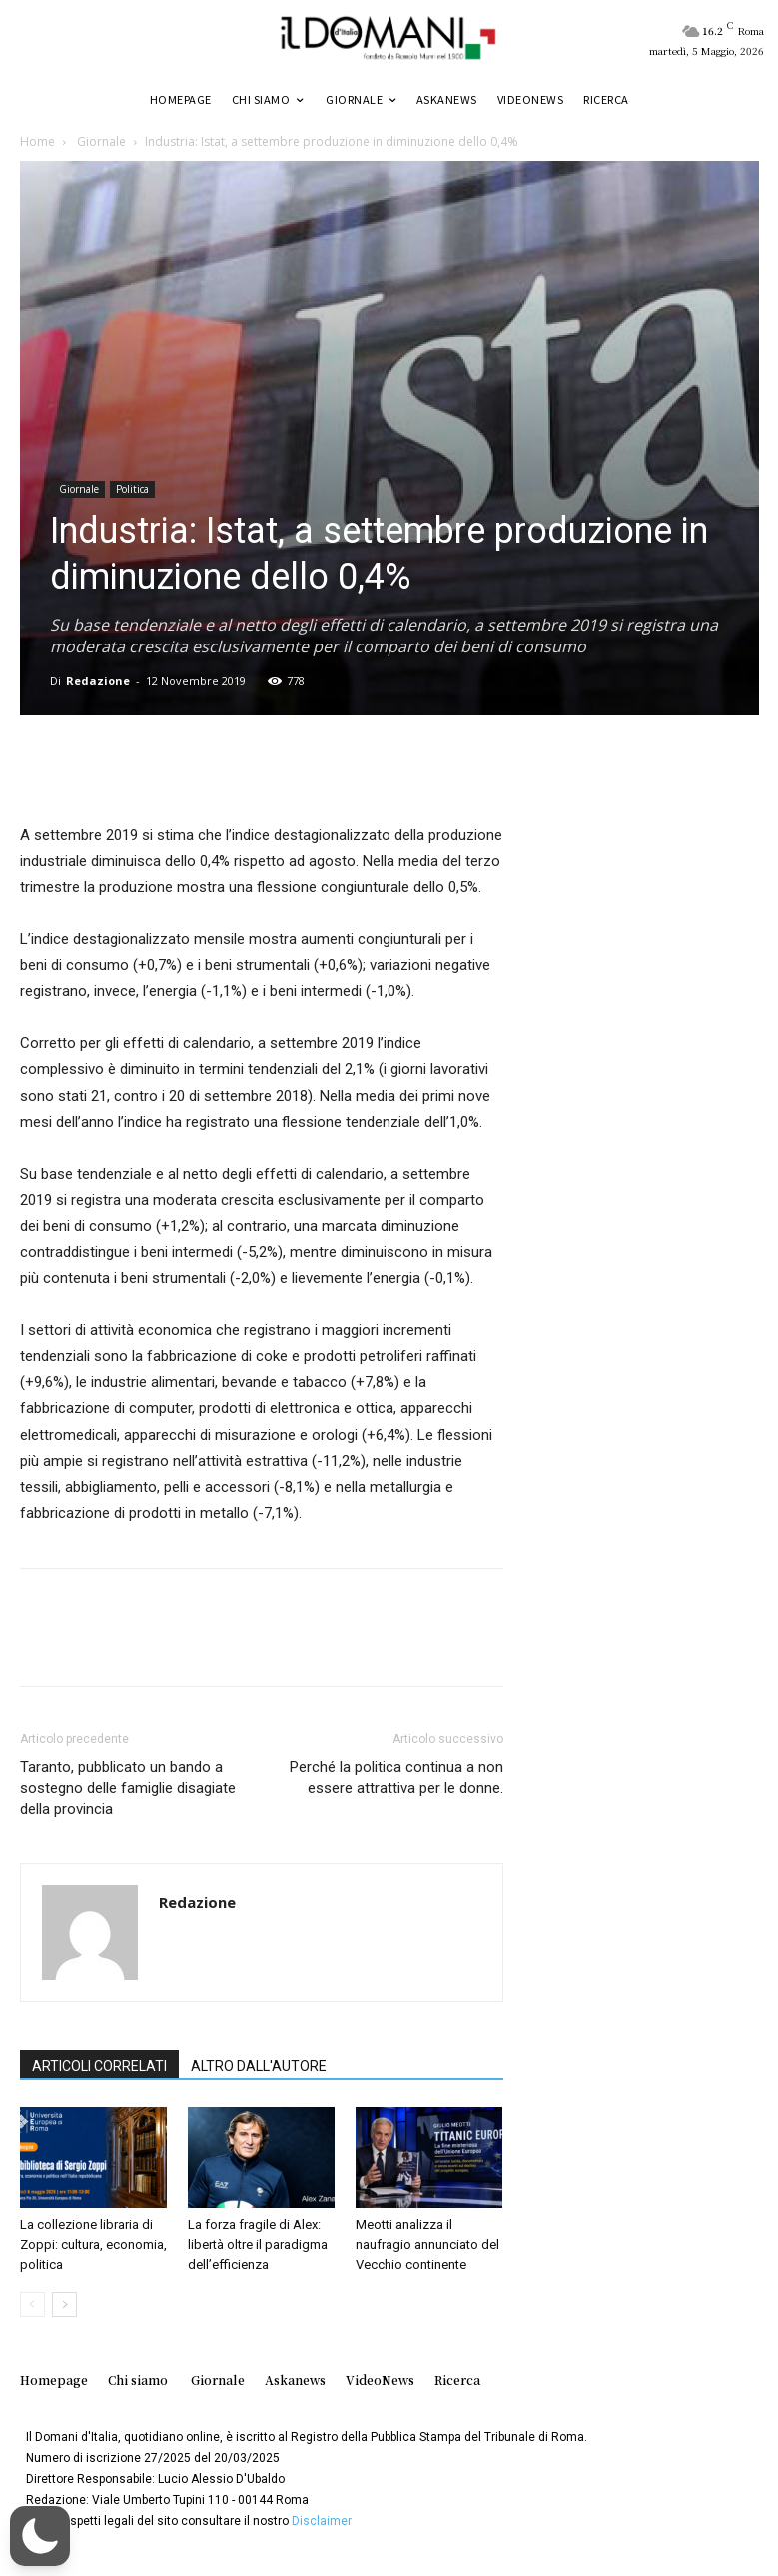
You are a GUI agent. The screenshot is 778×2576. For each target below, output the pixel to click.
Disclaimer (322, 2521)
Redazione (98, 680)
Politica (132, 489)
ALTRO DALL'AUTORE (259, 2066)
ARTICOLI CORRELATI (99, 2066)
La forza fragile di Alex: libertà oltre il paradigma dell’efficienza (258, 2244)
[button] (40, 2536)
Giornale (100, 141)
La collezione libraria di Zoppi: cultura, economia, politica (93, 2244)
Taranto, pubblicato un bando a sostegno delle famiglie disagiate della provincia (128, 1788)
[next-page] (64, 2304)
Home (37, 141)
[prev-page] (32, 2304)
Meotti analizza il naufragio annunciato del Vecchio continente (427, 2244)
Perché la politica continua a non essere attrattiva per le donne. (396, 1777)
